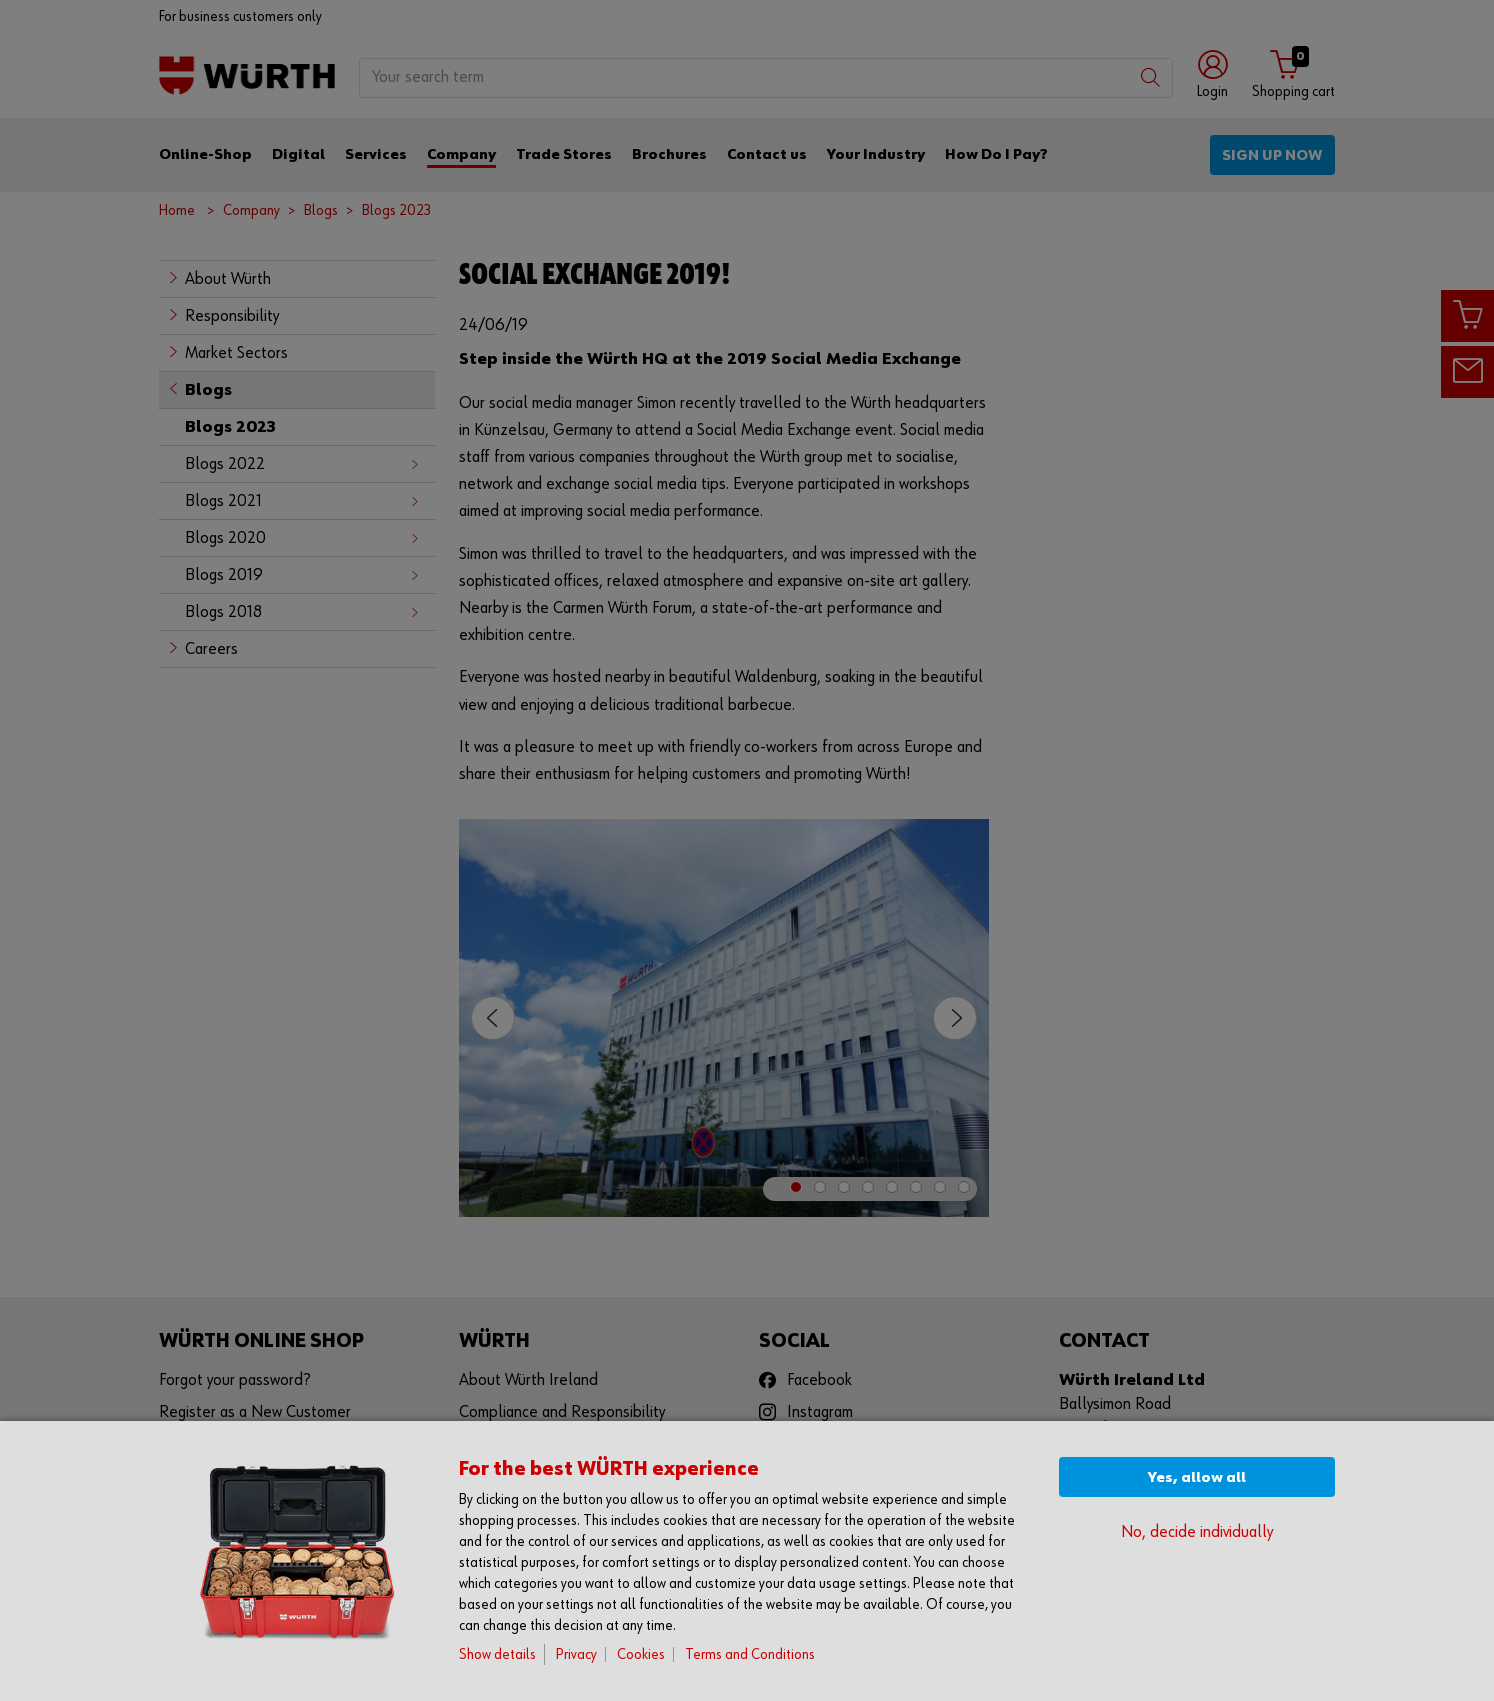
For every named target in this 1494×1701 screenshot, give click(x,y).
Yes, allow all (1197, 1477)
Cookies (641, 1654)
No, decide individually (1197, 1532)
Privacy (576, 1654)
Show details (497, 1654)
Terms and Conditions (750, 1654)
